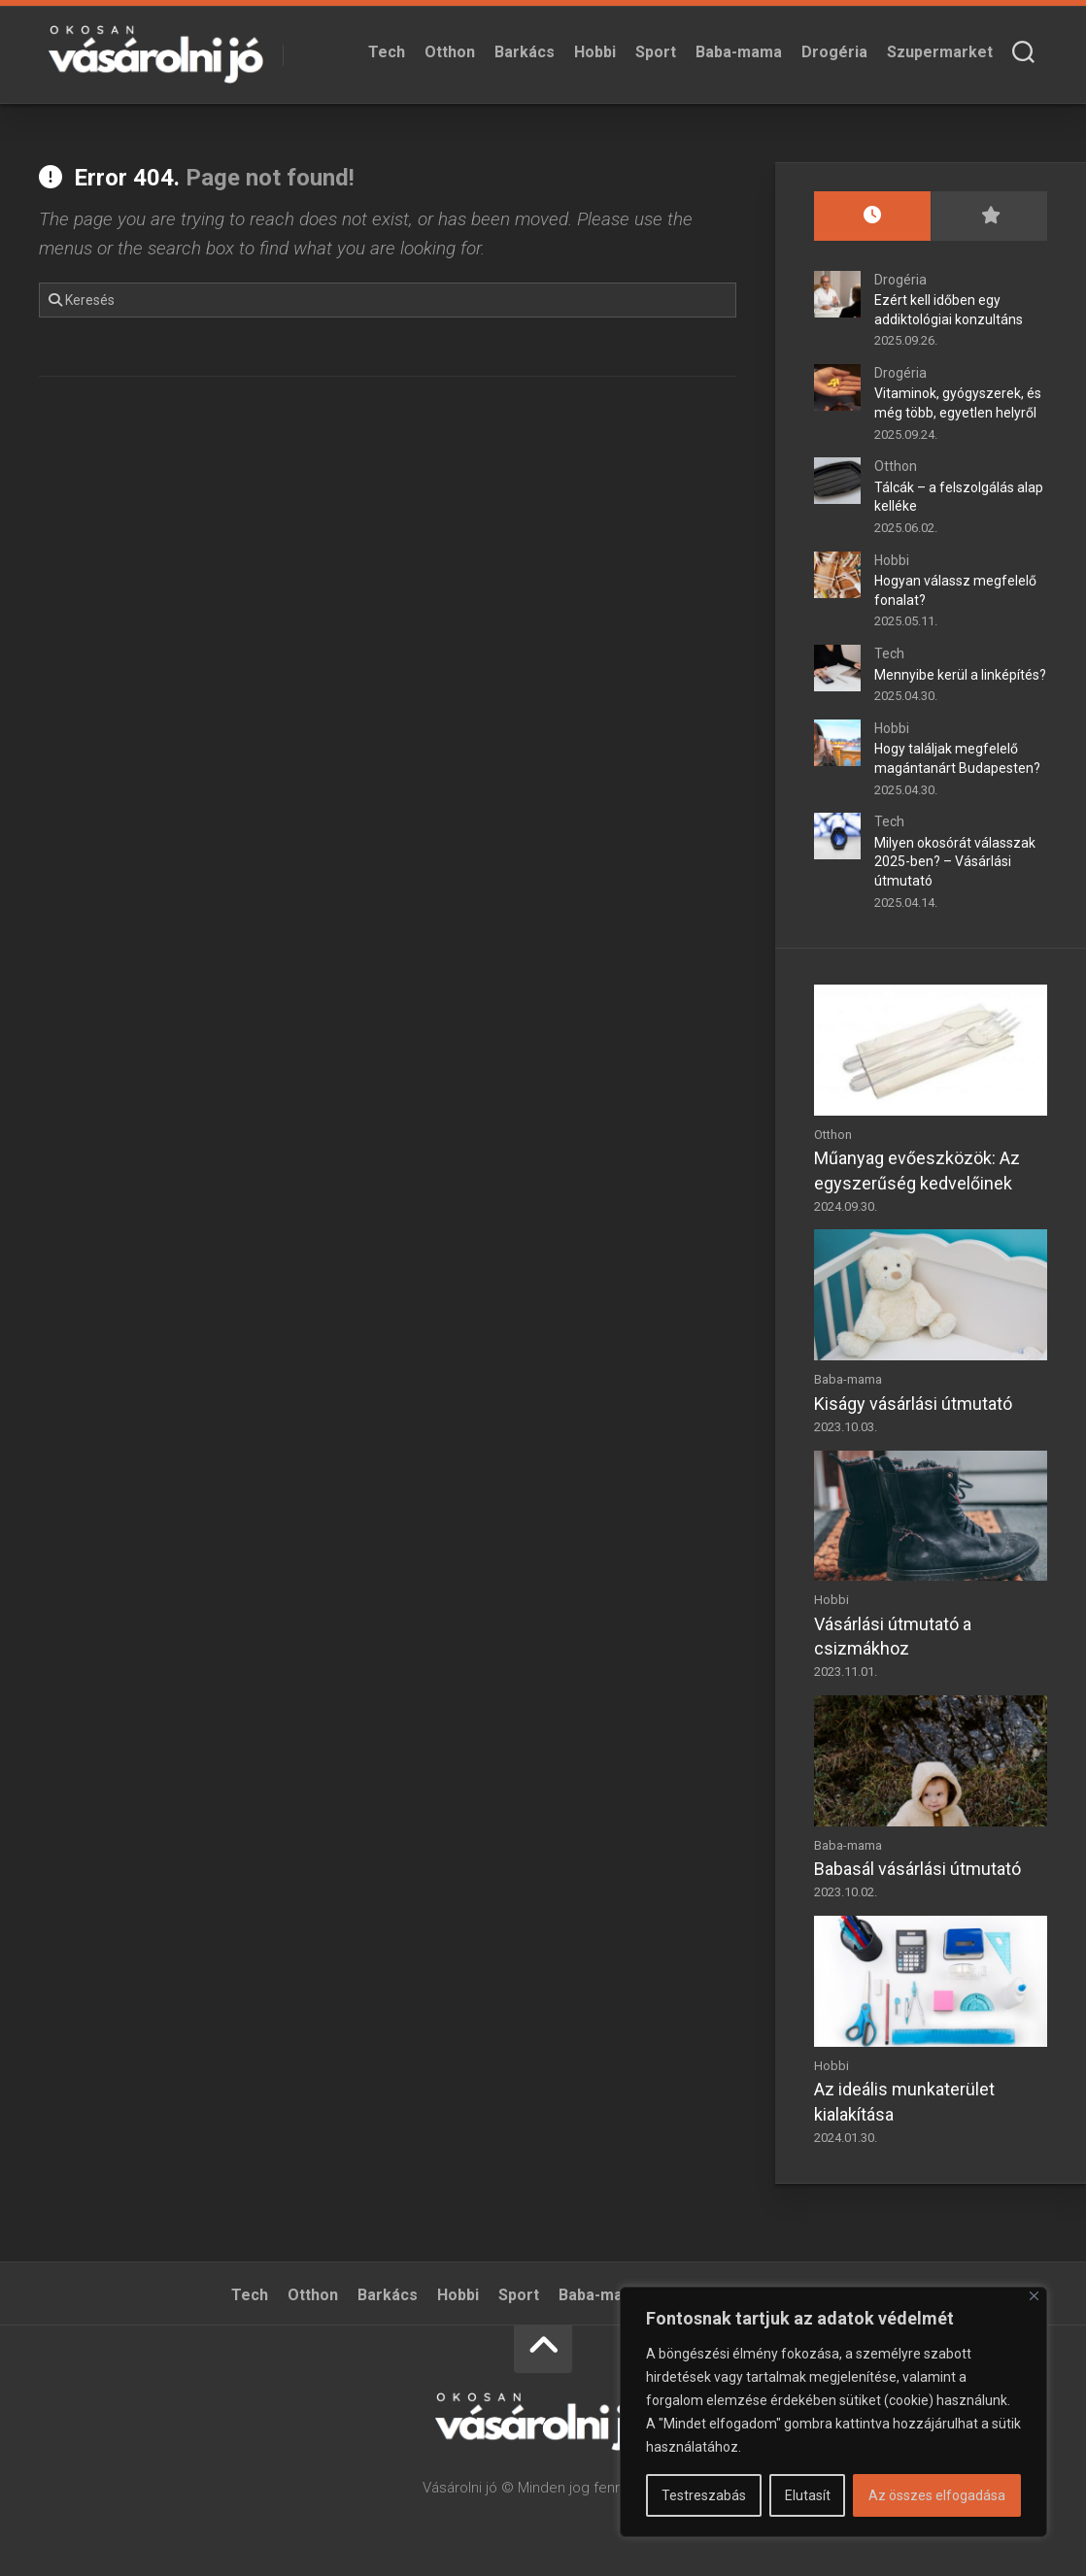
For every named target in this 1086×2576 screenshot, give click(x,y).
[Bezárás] (1034, 2296)
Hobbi (595, 52)
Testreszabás (704, 2495)
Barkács (524, 52)
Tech (386, 52)
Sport (655, 52)
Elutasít (808, 2495)
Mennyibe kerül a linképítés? (960, 675)
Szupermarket (940, 52)
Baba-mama (739, 52)
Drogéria (834, 52)
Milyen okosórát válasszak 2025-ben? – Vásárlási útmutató (954, 861)
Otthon (449, 52)
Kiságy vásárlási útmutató (913, 1403)
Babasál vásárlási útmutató (917, 1868)
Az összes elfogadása (936, 2495)
